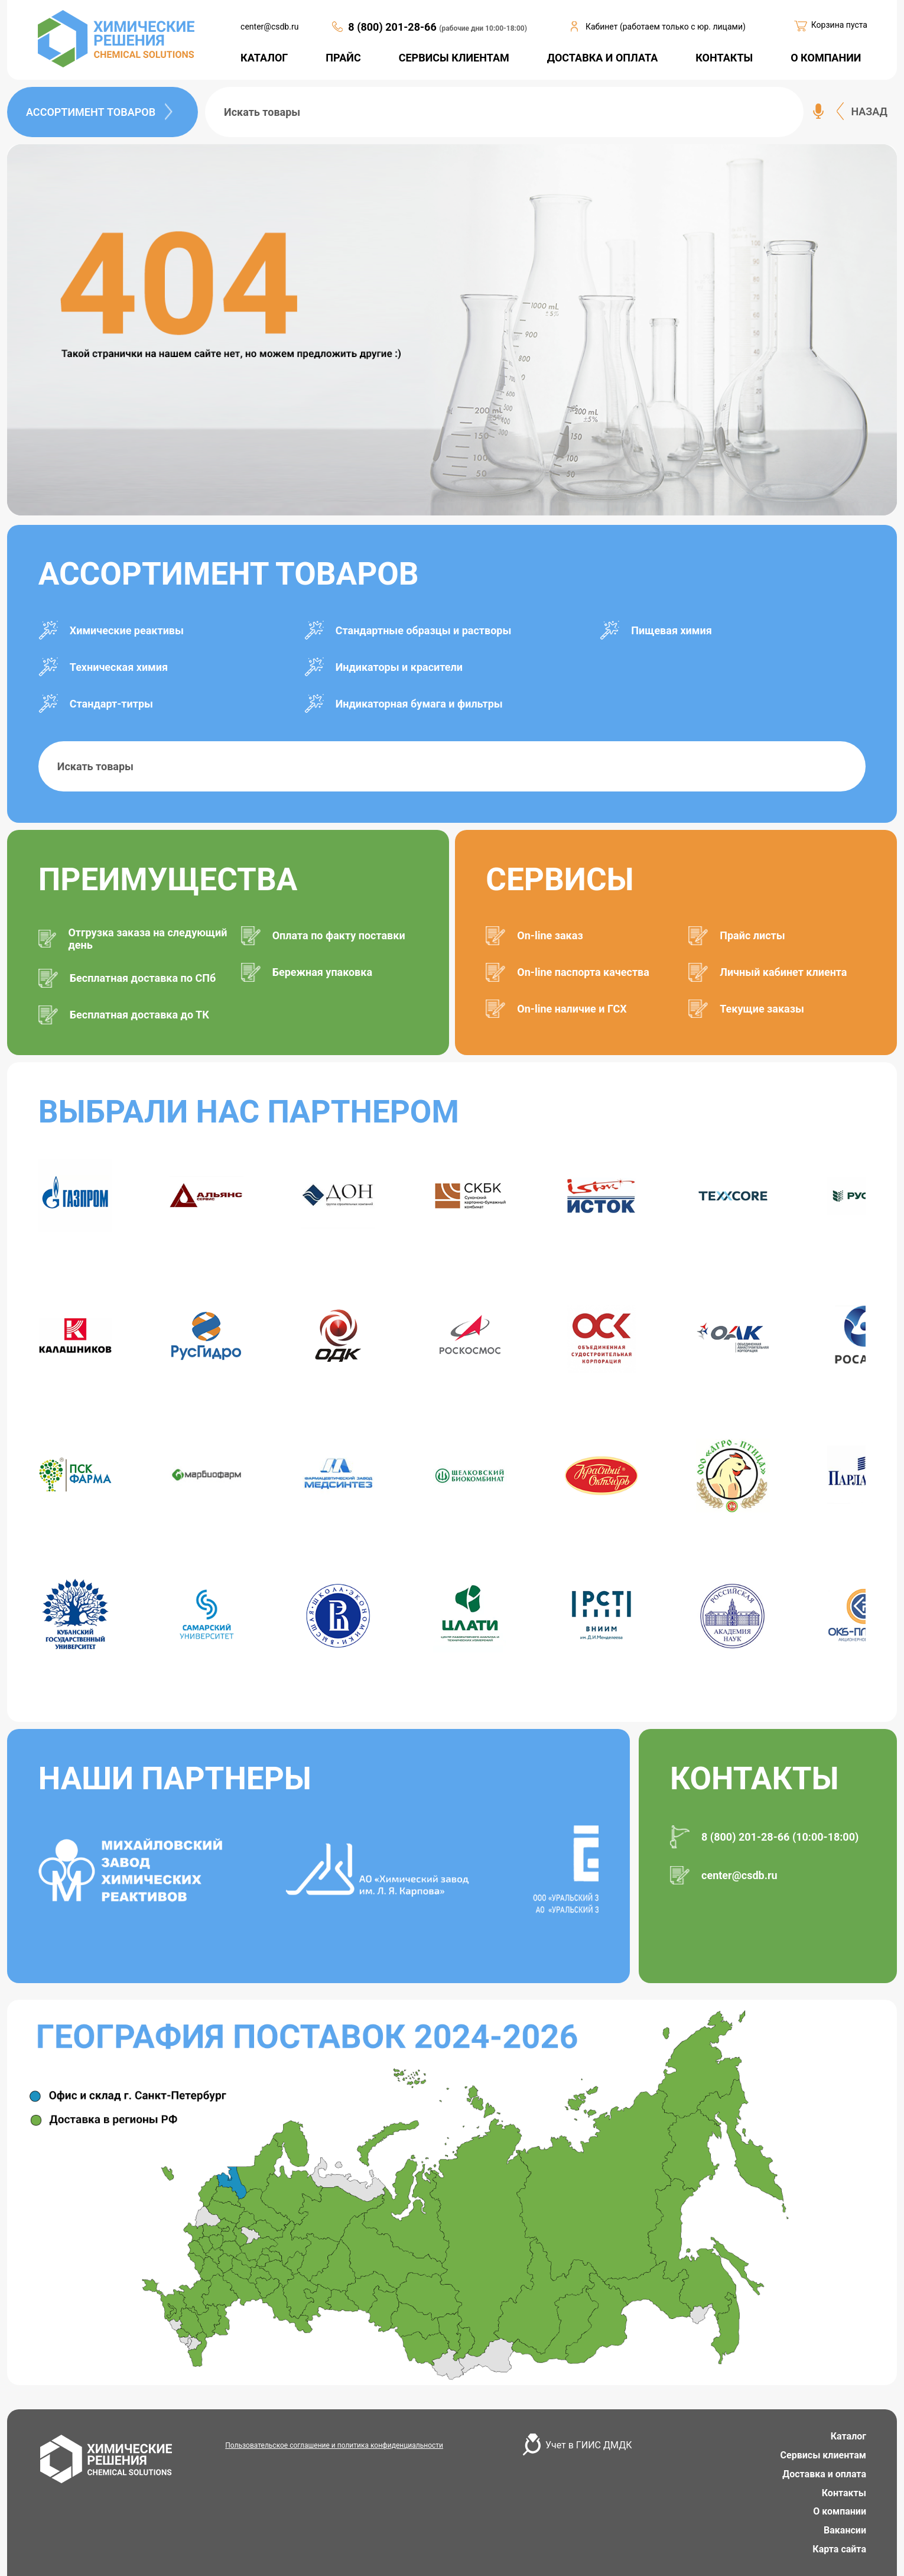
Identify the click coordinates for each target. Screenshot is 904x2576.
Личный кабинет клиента (783, 972)
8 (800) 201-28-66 (393, 27)
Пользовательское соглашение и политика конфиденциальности (334, 2445)
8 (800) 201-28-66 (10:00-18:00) (780, 1837)
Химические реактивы (127, 630)
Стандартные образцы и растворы (424, 630)
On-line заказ (550, 935)
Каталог (848, 2436)
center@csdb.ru (269, 26)
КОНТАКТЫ (724, 57)
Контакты (844, 2493)
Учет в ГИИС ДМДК (588, 2445)
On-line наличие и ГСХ (571, 1009)
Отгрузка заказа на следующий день (147, 938)
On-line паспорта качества (583, 972)
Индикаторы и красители (399, 667)
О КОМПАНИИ (826, 57)
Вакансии (845, 2530)
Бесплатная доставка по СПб (143, 978)
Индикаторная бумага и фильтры (419, 703)
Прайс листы (752, 935)
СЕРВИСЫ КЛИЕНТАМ (454, 57)
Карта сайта (839, 2549)
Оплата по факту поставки (338, 935)
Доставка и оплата (824, 2474)
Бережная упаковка (322, 972)
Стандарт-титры (111, 703)
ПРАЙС (343, 57)
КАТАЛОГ (264, 57)
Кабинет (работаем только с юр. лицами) (666, 26)
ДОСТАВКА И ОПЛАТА (602, 57)
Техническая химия (119, 667)
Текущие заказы (762, 1009)
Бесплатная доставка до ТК (139, 1014)
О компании (839, 2511)
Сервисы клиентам (823, 2455)
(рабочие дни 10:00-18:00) (483, 28)
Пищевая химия (671, 630)
